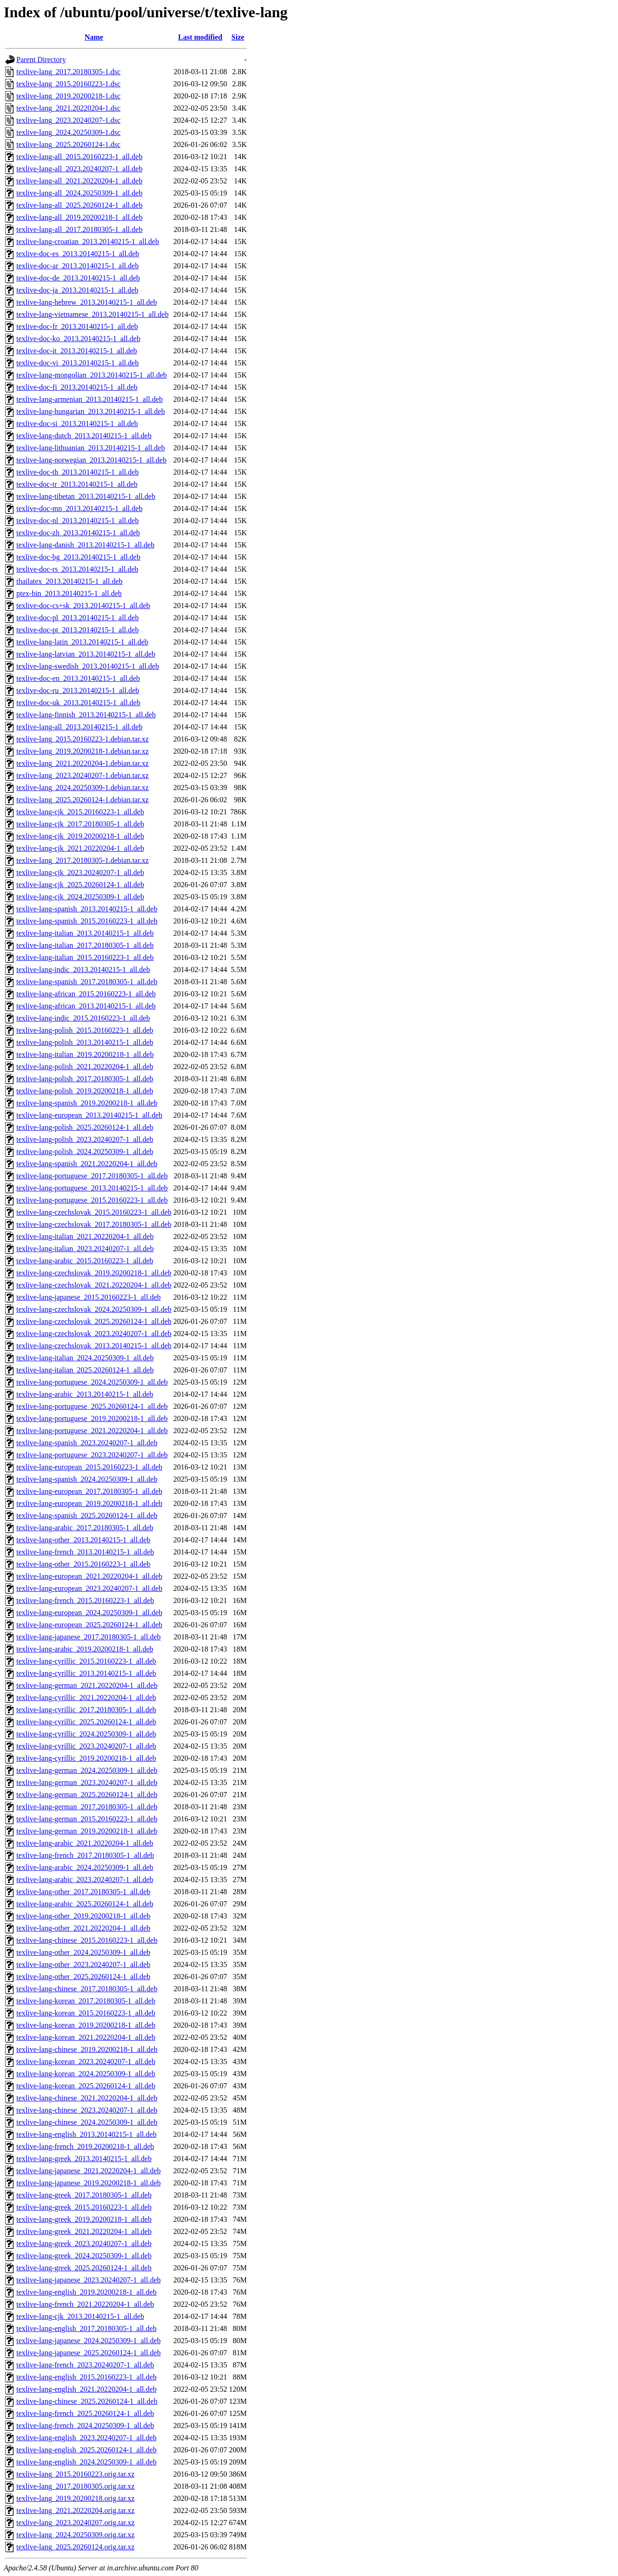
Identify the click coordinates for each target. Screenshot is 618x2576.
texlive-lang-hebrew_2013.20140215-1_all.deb (86, 302)
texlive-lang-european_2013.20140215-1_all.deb (89, 1115)
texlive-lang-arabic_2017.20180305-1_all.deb (84, 1528)
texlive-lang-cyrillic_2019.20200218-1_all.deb (86, 1758)
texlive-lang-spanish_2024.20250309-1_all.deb (86, 1479)
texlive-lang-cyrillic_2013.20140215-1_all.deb (86, 1673)
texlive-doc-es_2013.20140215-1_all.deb (77, 254)
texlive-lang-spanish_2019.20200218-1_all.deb (86, 1103)
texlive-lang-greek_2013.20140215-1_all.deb (84, 2159)
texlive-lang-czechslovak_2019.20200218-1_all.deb (93, 1273)
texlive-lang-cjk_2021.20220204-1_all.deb (80, 848)
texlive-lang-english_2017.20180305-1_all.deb (86, 2328)
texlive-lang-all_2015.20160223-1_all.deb (79, 157)
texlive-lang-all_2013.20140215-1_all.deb (79, 727)
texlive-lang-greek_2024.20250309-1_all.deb (84, 2256)
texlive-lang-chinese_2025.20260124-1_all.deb (86, 2401)
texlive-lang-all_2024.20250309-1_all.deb (79, 193)
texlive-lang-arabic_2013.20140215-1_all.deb (84, 1394)
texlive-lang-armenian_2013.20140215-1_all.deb (89, 399)
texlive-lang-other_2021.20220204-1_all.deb (83, 1928)
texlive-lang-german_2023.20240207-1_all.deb (86, 1782)
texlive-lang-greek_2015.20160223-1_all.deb (84, 2207)
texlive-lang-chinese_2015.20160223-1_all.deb (86, 1940)
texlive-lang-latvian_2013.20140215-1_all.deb (85, 654)
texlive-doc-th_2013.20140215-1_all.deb (77, 472)
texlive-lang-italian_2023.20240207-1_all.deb (85, 1249)
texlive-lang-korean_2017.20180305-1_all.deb (85, 2001)
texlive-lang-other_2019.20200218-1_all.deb (83, 1916)
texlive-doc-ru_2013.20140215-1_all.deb (77, 690)
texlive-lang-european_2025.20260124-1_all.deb (89, 1625)
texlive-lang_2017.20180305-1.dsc (68, 72)
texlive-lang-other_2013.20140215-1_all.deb (83, 1540)
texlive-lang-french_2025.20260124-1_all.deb (85, 2413)
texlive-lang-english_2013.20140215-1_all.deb (86, 2134)
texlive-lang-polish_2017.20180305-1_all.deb (84, 1079)
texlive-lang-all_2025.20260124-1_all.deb (79, 205)
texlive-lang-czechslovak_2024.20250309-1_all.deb (93, 1309)
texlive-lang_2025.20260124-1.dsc (68, 144)
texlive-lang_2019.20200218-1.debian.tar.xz (82, 751)
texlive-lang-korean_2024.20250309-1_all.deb (85, 2074)
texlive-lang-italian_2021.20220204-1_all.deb (85, 1236)
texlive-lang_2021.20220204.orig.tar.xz (75, 2510)
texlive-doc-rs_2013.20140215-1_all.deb (77, 569)
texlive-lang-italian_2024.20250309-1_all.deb (85, 1358)
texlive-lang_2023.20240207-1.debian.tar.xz (82, 775)
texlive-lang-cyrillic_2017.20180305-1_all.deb (86, 1710)
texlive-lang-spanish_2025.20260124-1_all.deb (86, 1515)
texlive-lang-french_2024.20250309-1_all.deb (85, 2425)
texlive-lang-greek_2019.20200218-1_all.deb (84, 2219)
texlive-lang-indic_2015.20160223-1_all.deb (83, 1018)
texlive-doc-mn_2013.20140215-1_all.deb (79, 508)
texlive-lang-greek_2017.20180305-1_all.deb (84, 2195)
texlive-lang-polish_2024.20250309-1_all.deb (84, 1151)
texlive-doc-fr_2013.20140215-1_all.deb (77, 326)
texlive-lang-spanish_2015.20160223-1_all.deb (86, 921)
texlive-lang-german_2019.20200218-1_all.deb (86, 1831)
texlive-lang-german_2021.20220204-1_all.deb (86, 1685)
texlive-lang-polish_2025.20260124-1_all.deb (84, 1127)
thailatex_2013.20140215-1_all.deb (69, 581)
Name (93, 37)
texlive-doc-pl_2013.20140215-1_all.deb (77, 618)
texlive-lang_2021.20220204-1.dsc (68, 108)
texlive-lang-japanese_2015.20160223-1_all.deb (88, 1297)
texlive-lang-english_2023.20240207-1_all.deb (86, 2438)
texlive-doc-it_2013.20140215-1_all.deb (76, 351)
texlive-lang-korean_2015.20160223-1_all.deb (85, 2013)
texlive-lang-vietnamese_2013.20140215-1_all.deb (92, 314)
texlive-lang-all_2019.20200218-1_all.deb (79, 217)
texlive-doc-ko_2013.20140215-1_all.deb (78, 339)
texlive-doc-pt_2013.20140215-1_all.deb (77, 630)
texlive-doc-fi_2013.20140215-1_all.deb (77, 387)
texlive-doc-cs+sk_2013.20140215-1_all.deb (83, 605)
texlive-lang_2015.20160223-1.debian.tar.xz (82, 739)
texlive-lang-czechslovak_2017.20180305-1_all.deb (93, 1224)
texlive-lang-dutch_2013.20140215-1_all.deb (84, 436)
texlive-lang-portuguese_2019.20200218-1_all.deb (92, 1418)
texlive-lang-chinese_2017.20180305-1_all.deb (86, 1989)
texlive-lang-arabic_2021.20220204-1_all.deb (84, 1843)
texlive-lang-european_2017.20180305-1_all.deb (89, 1491)
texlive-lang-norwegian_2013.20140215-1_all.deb (91, 460)
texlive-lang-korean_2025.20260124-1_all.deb (85, 2086)
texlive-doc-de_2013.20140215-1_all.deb (78, 278)
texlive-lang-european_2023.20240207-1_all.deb (89, 1588)
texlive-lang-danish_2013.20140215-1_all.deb (85, 545)
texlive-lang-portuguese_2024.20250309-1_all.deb (92, 1382)
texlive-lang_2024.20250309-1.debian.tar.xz (82, 787)
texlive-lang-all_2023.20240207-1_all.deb (79, 169)
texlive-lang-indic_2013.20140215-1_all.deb (83, 969)
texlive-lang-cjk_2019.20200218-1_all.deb (80, 836)
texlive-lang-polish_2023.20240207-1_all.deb (84, 1139)
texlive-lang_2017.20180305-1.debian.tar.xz (82, 860)
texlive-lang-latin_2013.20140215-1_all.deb (82, 642)
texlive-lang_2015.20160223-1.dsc (68, 84)
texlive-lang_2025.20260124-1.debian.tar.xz (82, 800)
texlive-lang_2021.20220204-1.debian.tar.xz (82, 763)
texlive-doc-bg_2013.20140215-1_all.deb (78, 557)
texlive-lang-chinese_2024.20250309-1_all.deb (86, 2122)
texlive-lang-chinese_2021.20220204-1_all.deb (86, 2098)
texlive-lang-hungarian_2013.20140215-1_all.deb (90, 411)
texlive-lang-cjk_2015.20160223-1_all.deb (80, 812)
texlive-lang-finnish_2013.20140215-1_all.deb (86, 715)
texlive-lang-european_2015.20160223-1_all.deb (89, 1467)
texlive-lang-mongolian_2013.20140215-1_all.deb (91, 375)
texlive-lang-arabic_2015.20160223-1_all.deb (84, 1261)
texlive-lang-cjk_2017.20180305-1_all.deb (80, 824)
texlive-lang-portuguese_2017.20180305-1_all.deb (92, 1176)
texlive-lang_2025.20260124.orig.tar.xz (75, 2547)
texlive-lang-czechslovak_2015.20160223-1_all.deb (93, 1212)
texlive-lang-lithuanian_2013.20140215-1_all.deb (90, 448)
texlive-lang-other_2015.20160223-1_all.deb (83, 1564)
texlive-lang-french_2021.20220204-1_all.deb (85, 2304)
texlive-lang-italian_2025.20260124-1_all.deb (85, 1370)
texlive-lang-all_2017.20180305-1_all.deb (79, 229)
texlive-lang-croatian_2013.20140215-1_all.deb (87, 241)
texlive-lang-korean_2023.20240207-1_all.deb (85, 2061)
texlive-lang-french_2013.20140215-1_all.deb (85, 1552)
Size (238, 37)
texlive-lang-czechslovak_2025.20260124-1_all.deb (93, 1321)
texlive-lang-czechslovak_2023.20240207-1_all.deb (93, 1333)
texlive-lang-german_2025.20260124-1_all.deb (86, 1795)
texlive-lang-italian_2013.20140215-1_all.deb (85, 933)
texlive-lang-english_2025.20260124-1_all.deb (86, 2450)
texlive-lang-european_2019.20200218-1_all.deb (89, 1503)
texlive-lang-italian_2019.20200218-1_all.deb (85, 1054)
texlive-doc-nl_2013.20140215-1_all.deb (77, 521)
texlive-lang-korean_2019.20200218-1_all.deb (85, 2025)
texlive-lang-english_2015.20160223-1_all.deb (86, 2377)
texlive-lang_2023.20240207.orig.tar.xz (75, 2523)
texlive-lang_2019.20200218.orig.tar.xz (75, 2498)
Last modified (200, 37)
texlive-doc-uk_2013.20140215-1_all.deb (78, 703)
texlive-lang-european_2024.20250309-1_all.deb (89, 1613)
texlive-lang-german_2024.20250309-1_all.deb (86, 1770)
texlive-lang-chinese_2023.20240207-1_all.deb (86, 2110)
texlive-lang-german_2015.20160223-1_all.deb (86, 1819)
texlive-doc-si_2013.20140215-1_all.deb (77, 423)
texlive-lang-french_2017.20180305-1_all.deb (85, 1855)
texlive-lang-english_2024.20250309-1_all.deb (86, 2462)
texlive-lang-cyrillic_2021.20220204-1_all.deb (86, 1697)
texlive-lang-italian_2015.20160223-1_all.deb (85, 957)
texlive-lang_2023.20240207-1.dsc (68, 120)
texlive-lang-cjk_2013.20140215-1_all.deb (80, 2316)
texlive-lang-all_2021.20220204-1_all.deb (79, 181)
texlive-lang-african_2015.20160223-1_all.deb (86, 994)
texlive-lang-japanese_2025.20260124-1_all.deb (88, 2353)
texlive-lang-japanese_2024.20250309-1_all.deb (88, 2341)
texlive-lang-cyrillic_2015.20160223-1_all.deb (86, 1661)
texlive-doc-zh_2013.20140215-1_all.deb (78, 533)
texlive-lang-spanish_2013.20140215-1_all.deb (86, 909)
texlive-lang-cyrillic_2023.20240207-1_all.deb (86, 1746)
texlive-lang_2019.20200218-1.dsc (68, 96)
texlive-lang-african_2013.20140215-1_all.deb (86, 1006)
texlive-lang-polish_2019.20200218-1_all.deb (84, 1091)
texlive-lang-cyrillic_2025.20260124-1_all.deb (86, 1722)
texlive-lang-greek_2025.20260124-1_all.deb (84, 2268)
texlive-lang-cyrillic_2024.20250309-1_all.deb (86, 1734)
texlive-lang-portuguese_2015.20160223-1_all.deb (92, 1200)
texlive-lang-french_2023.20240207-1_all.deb (85, 2365)
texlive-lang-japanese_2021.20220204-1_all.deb (88, 2171)
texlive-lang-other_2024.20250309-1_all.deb (83, 1952)
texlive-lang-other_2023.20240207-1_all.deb (83, 1964)
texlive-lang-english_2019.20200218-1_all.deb (86, 2292)
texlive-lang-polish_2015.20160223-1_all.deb (84, 1030)
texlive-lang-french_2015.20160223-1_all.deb (85, 1600)
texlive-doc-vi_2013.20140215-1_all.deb (77, 363)
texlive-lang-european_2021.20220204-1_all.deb (89, 1576)
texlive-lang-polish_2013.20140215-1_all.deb (84, 1042)
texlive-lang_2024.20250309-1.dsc (68, 132)
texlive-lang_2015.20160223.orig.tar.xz (75, 2474)
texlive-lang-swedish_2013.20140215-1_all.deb (87, 666)
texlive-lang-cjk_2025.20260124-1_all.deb (80, 885)
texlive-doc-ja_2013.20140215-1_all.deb (77, 290)
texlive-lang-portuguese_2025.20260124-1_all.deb (92, 1406)
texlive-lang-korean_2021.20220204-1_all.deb (85, 2037)
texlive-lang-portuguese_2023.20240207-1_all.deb (92, 1455)
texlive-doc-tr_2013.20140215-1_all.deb (77, 484)
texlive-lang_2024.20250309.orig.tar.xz (75, 2535)
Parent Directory (41, 59)
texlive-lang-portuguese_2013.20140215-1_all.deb (92, 1188)
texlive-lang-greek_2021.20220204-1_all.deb (84, 2231)
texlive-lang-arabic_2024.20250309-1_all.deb (84, 1867)
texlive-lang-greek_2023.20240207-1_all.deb (84, 2243)
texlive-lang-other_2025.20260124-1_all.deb (83, 1977)
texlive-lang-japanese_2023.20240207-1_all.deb (88, 2280)
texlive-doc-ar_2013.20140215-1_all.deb (77, 266)
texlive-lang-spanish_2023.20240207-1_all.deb (86, 1443)
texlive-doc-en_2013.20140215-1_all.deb (78, 678)
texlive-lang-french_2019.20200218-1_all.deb (85, 2146)
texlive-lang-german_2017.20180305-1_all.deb (86, 1807)
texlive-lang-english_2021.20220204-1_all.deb (86, 2389)
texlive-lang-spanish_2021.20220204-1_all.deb (86, 1164)
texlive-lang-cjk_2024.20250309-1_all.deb (80, 897)
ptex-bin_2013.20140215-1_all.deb (69, 593)
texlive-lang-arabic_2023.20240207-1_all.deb (84, 1879)
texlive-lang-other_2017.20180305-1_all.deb (83, 1892)
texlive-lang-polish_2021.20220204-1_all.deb (84, 1067)
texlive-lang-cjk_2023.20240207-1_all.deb (80, 872)
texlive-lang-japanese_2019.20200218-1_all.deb (88, 2183)
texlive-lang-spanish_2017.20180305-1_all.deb (86, 982)
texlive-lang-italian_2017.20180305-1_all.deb (85, 945)
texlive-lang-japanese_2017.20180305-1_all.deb (88, 1637)
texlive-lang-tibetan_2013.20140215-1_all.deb (85, 496)
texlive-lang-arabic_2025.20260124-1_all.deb (84, 1904)
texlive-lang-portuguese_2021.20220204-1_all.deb (92, 1431)
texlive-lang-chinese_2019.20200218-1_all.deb (86, 2049)
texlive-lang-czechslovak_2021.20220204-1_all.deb (93, 1285)
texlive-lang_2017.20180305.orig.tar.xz (75, 2486)
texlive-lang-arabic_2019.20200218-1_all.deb (84, 1649)
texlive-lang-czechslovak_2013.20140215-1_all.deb (93, 1346)
